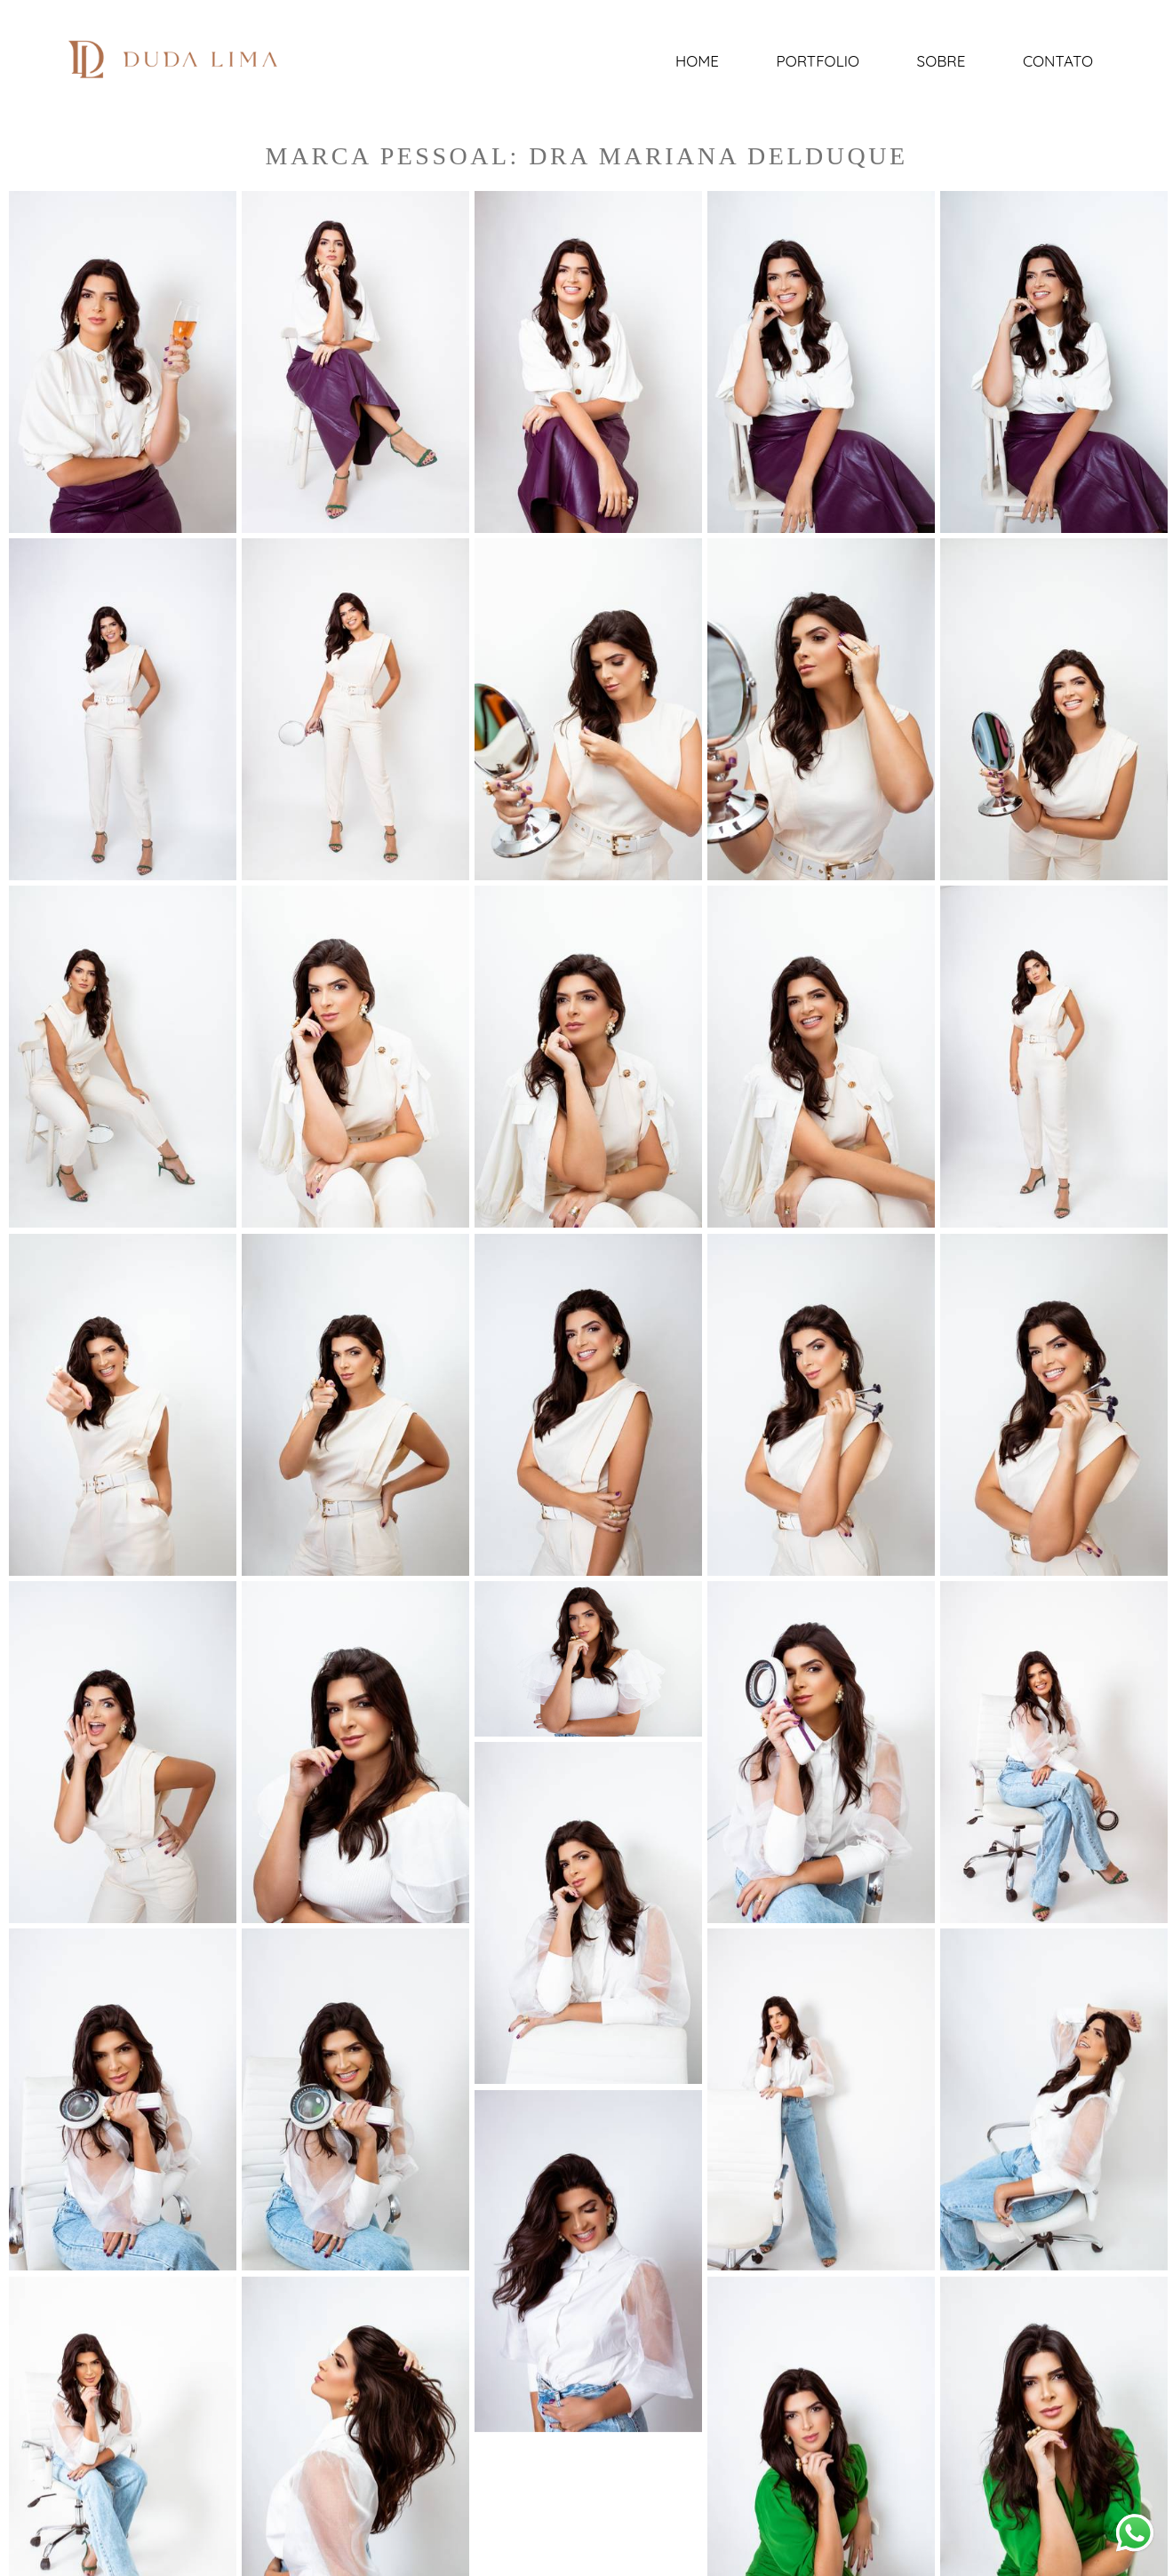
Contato (1058, 61)
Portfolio (818, 61)
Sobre (941, 61)
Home (697, 61)
